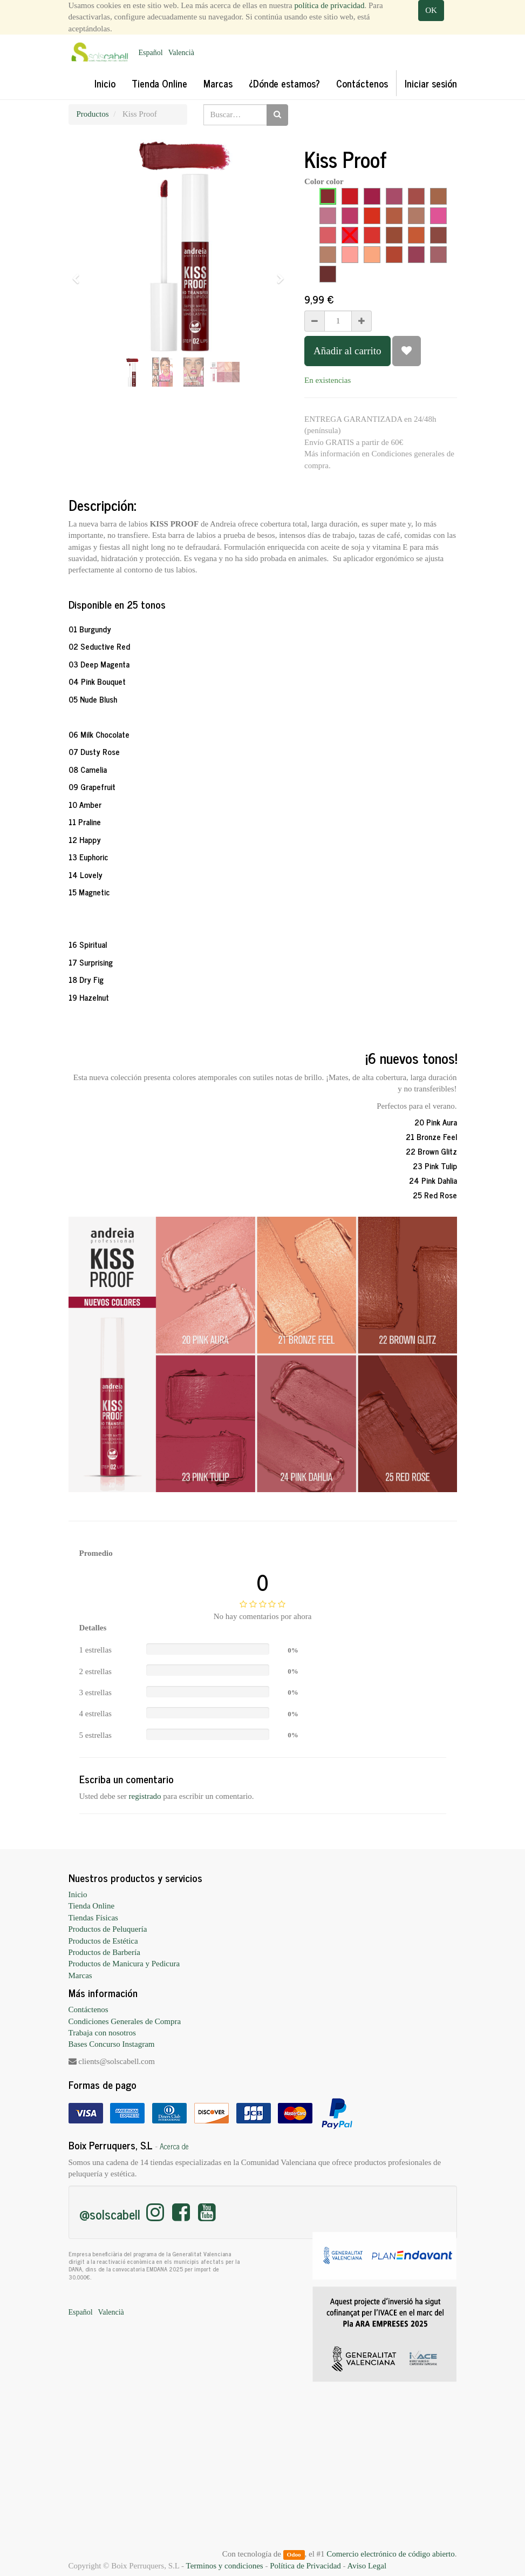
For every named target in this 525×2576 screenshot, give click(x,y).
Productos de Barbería (104, 1952)
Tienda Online (92, 1905)
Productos (93, 114)
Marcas (80, 1975)
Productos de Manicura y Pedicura (124, 1963)
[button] (79, 274)
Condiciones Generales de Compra (125, 2021)
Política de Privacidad (305, 2565)
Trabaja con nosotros (102, 2032)
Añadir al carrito (347, 350)
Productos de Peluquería (108, 1929)
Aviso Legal (366, 2565)
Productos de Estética (103, 1941)
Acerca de (174, 2146)
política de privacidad (330, 5)
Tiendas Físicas (93, 1917)
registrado (145, 1796)
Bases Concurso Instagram (112, 2044)
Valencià (181, 53)
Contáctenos (88, 2009)
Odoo (294, 2554)
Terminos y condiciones (224, 2565)
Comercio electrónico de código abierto (390, 2554)
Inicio (78, 1894)
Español (151, 53)
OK (431, 10)
